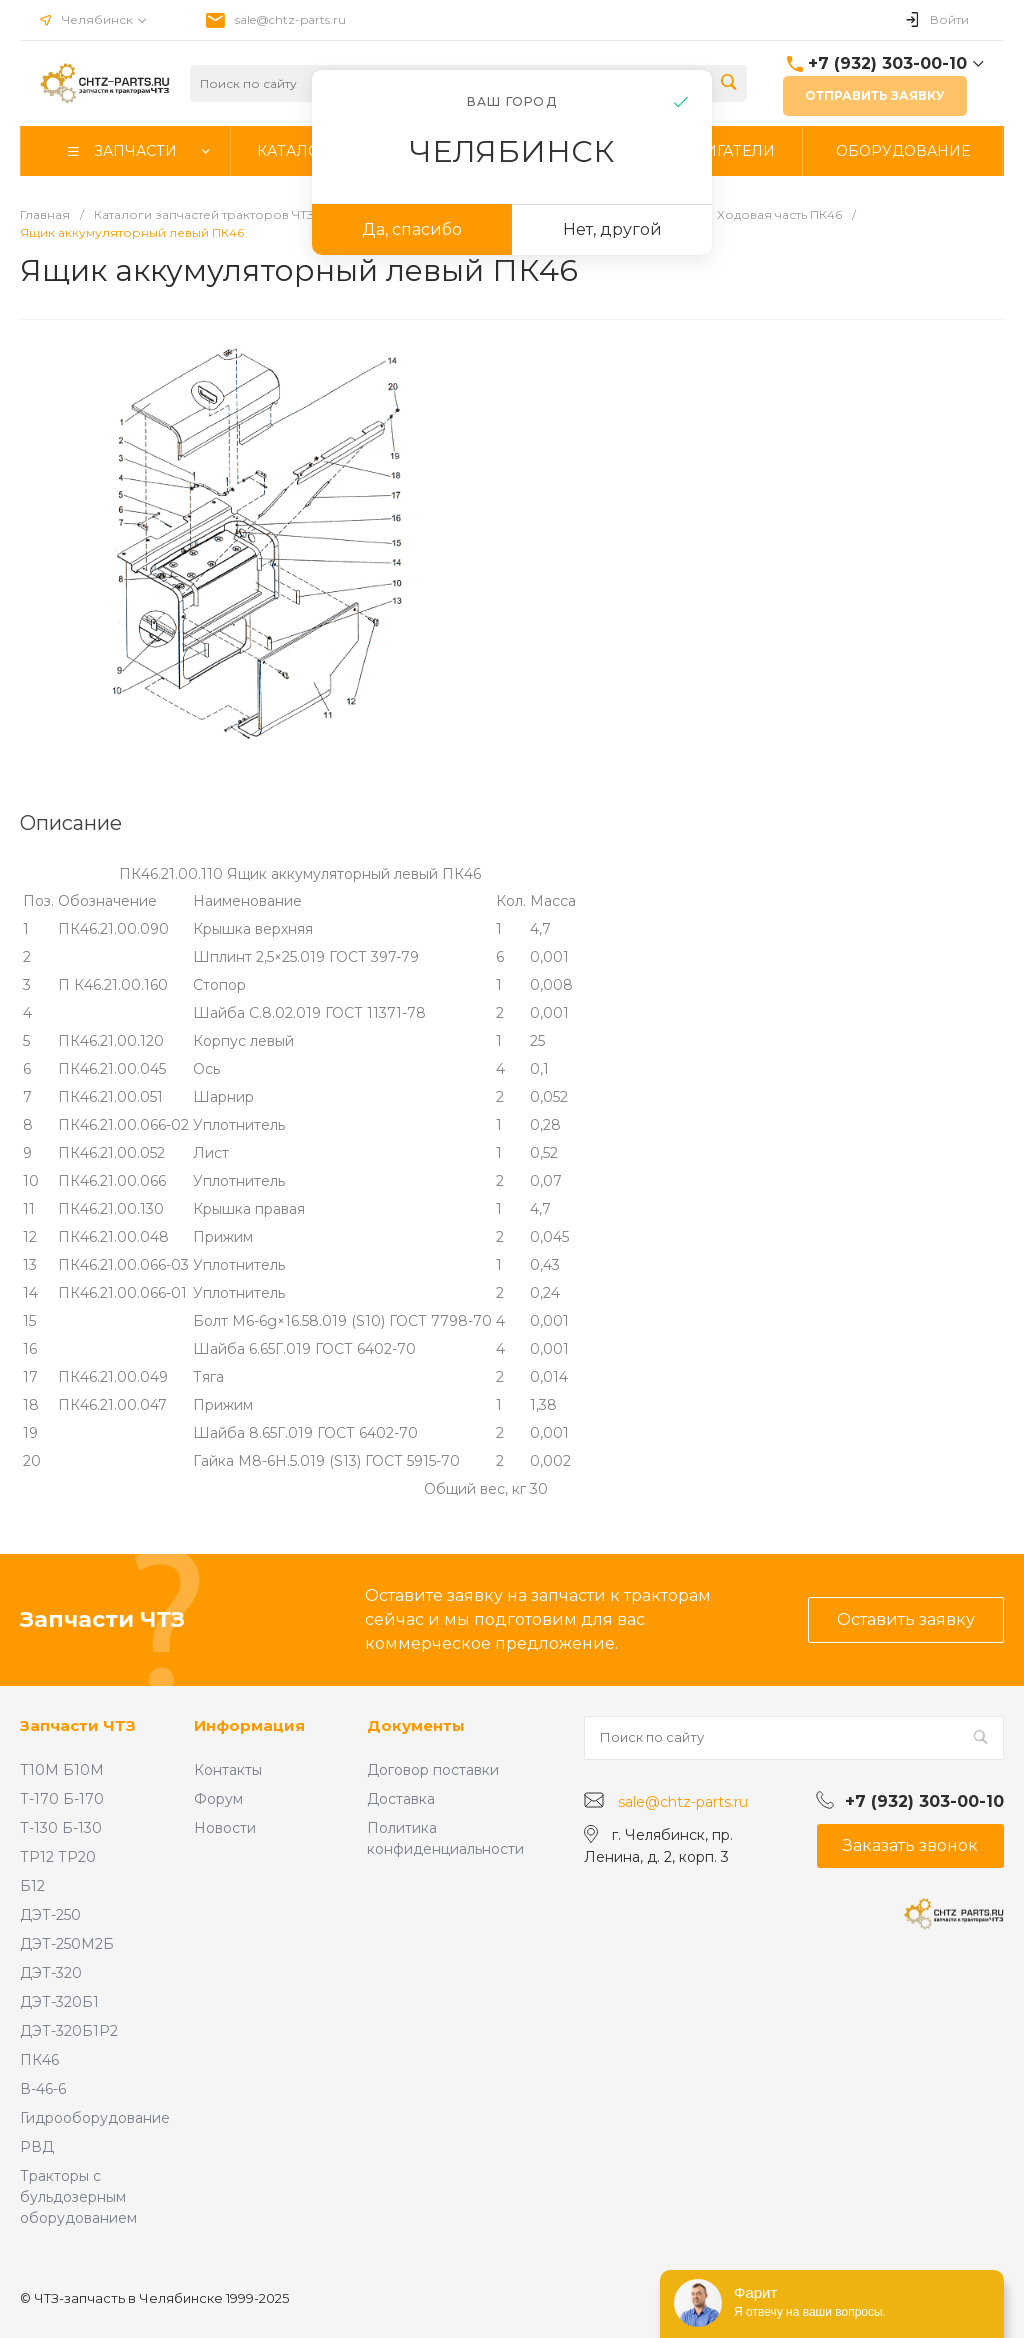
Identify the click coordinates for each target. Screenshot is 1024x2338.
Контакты (228, 1770)
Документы (416, 1725)
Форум (218, 1799)
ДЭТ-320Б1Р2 (69, 2031)
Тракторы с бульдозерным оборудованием (78, 2197)
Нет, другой (612, 229)
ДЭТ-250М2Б (67, 1944)
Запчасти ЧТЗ (78, 1725)
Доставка (401, 1799)
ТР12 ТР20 (58, 1857)
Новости (225, 1828)
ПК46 (39, 2060)
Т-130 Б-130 (61, 1828)
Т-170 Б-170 (62, 1799)
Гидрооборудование (95, 2118)
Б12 (32, 1886)
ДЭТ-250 (50, 1915)
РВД (37, 2147)
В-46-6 (43, 2089)
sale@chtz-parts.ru (290, 19)
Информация (249, 1725)
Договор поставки (433, 1770)
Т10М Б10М (62, 1770)
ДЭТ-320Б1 (59, 2002)
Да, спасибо (412, 229)
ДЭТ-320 (51, 1973)
